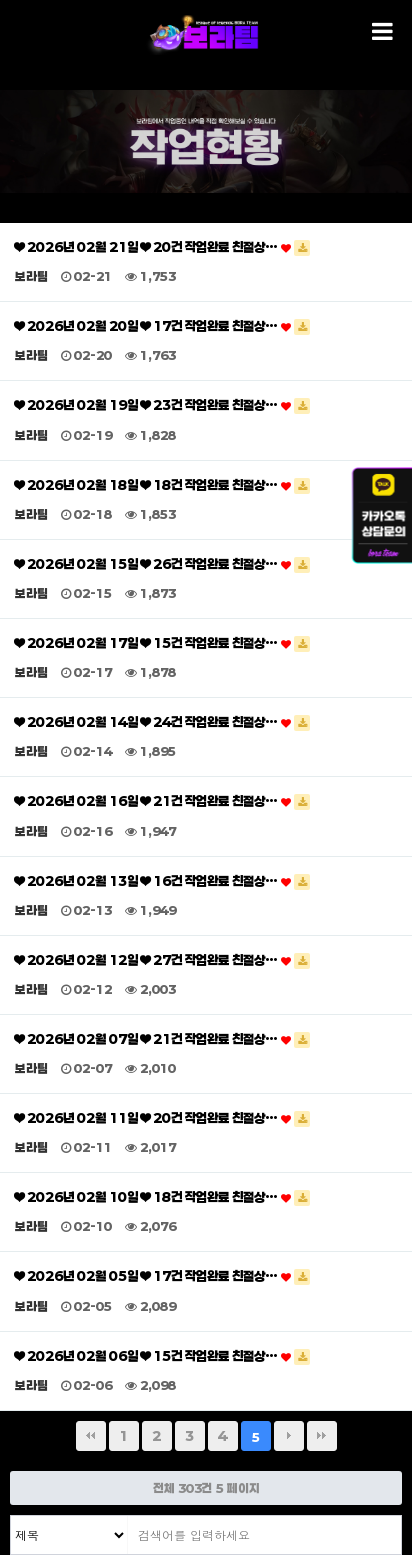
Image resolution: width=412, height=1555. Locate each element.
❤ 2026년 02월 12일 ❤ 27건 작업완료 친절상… (162, 960)
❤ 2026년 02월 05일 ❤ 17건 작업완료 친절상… (162, 1276)
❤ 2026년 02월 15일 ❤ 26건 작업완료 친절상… (162, 564)
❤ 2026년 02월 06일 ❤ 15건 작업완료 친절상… (162, 1356)
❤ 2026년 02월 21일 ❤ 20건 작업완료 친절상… (162, 247)
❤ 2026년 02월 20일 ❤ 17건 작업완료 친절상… (162, 326)
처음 (91, 1436)
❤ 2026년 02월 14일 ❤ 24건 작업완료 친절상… (162, 722)
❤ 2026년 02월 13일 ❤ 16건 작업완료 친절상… (162, 881)
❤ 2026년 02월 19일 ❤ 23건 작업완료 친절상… (162, 405)
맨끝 (322, 1436)
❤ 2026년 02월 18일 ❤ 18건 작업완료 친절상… (162, 485)
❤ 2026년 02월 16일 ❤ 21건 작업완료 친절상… (162, 801)
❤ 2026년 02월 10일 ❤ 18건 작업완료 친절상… (162, 1197)
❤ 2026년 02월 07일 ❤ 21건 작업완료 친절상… (162, 1039)
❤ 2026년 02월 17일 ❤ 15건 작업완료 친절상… (162, 643)
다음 (289, 1436)
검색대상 (11, 1516)
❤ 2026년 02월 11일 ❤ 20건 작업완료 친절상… (162, 1118)
